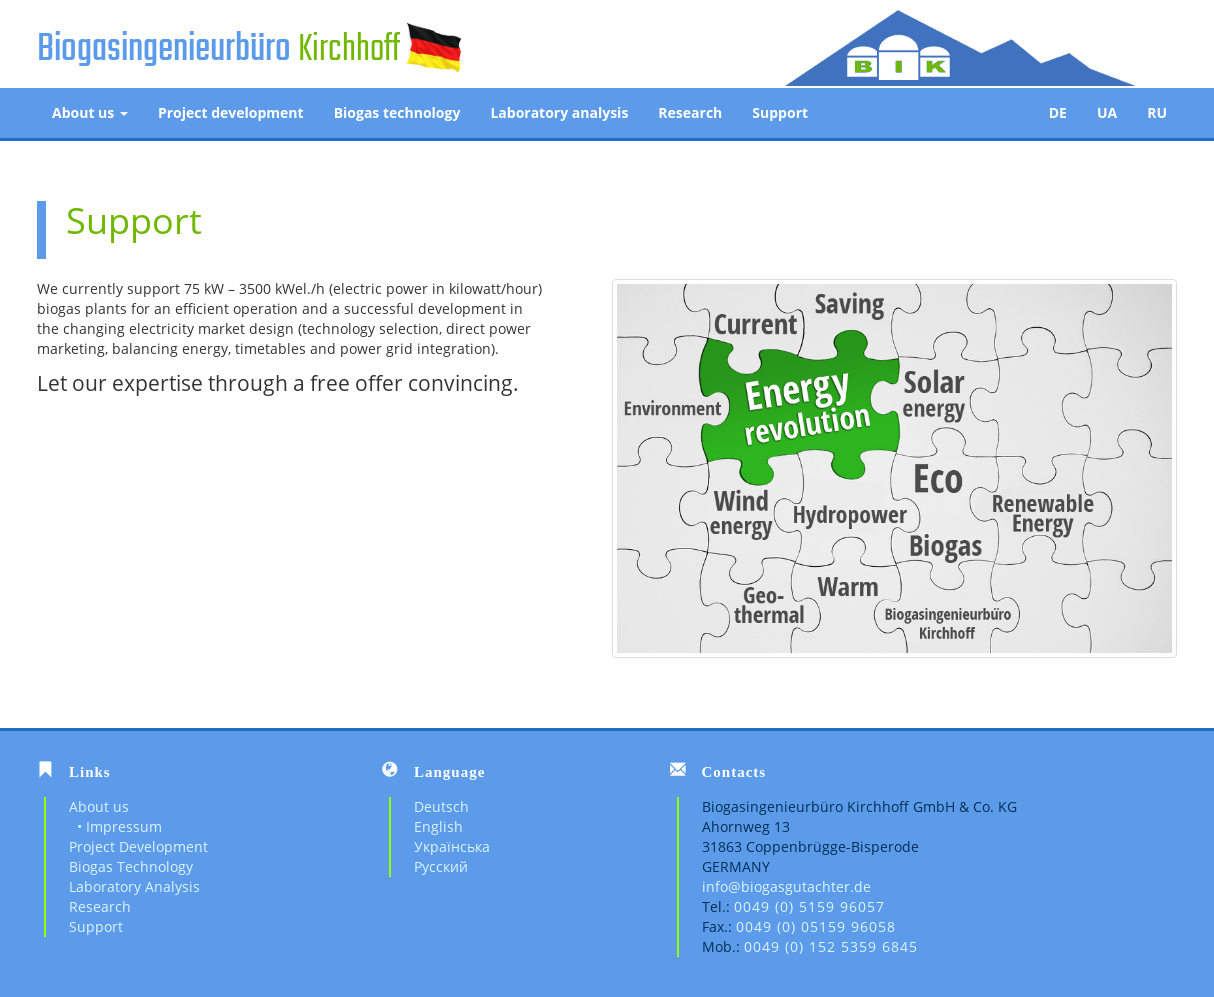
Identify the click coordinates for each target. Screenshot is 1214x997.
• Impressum (115, 826)
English (438, 826)
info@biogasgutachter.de (786, 886)
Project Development (138, 846)
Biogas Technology (131, 866)
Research (690, 112)
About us (90, 112)
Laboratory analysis (559, 112)
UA (1107, 112)
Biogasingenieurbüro (164, 50)
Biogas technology (397, 112)
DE (1058, 112)
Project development (231, 112)
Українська (452, 846)
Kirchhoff (349, 50)
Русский (441, 866)
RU (1157, 112)
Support (780, 112)
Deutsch (441, 806)
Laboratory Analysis (134, 886)
